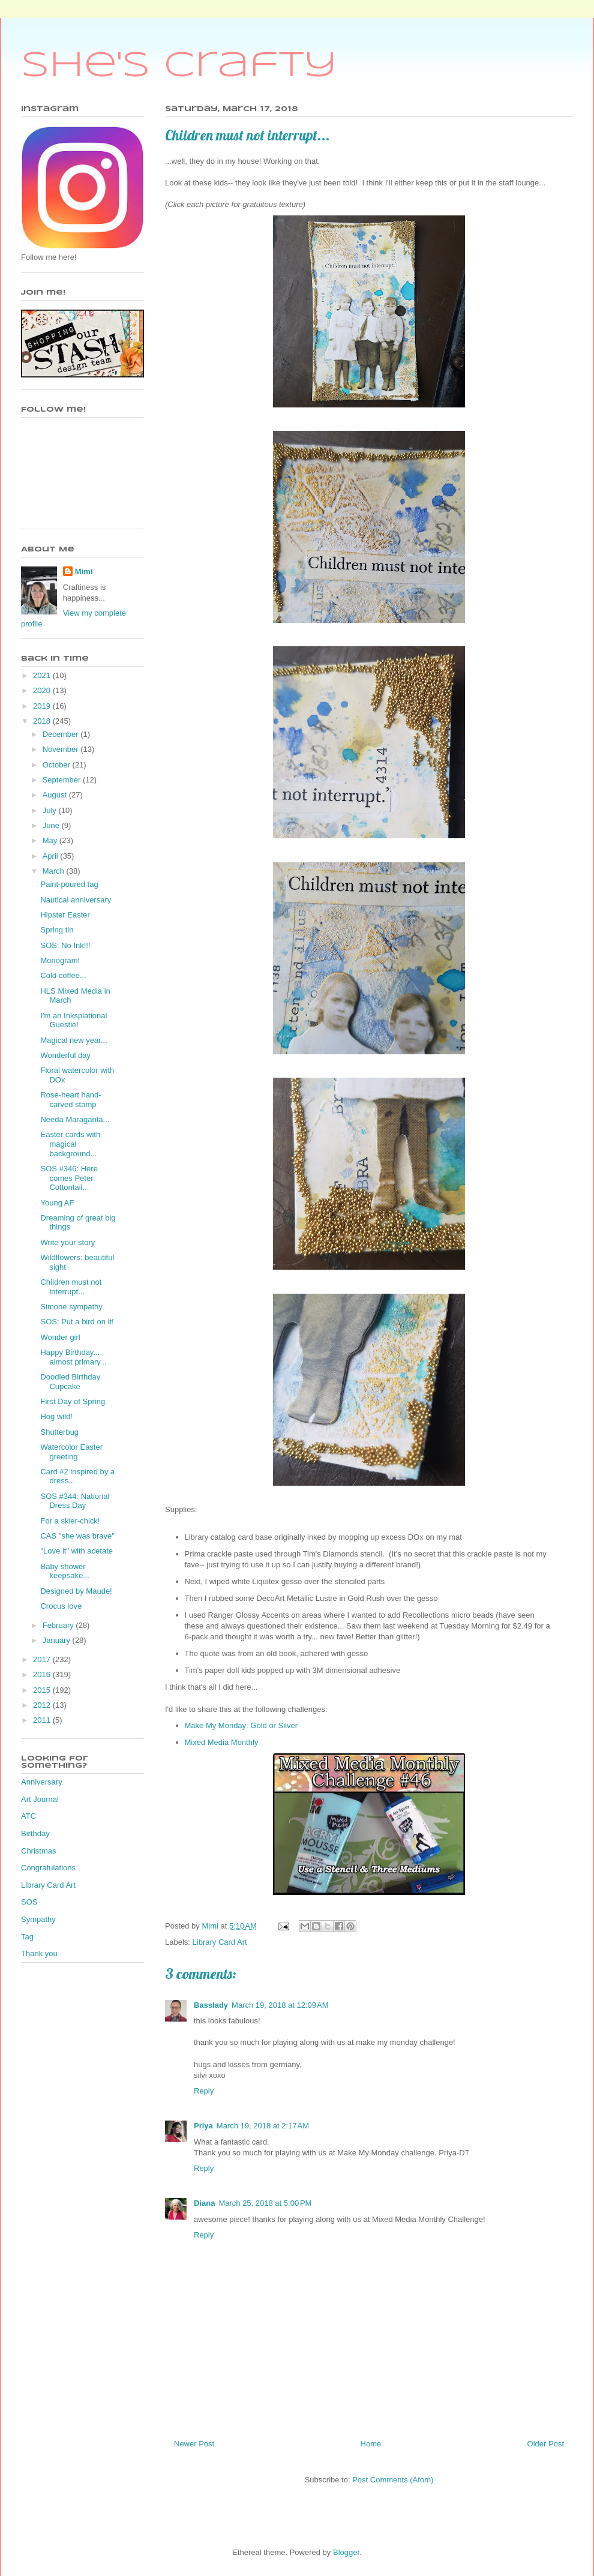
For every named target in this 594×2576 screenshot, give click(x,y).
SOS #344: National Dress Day (74, 1501)
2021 (43, 675)
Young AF (57, 1202)
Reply (204, 2090)
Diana (204, 2203)
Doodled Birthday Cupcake (70, 1381)
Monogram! (60, 960)
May (51, 840)
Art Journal (40, 1799)
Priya (203, 2125)
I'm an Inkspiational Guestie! (73, 1020)
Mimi (84, 571)
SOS (29, 1901)
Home (371, 2443)
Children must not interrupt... (70, 1286)
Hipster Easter (64, 914)
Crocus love (61, 1606)
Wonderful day (65, 1055)
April (52, 855)
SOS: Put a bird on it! (76, 1321)
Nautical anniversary (75, 899)
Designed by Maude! (76, 1591)
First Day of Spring (72, 1401)
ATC (28, 1816)
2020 (43, 690)
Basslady (211, 2005)
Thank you (39, 1953)
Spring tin (56, 929)
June (52, 825)
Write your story (67, 1242)
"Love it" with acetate (76, 1550)
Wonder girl (60, 1337)
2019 (43, 705)
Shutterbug (59, 1432)
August (56, 794)
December (62, 734)
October (58, 764)
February (59, 1625)
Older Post (545, 2443)
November (62, 749)
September (63, 779)
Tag (27, 1936)
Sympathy (38, 1919)
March (55, 870)
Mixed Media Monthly (222, 1742)
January (58, 1640)
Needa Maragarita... (74, 1119)
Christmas (38, 1850)
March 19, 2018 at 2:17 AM (263, 2125)
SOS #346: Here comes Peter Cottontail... (68, 1178)
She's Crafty (179, 66)
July (51, 810)
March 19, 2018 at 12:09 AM (280, 2005)
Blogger (346, 2552)
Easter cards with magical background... (70, 1143)
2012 (43, 1705)
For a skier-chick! (70, 1520)
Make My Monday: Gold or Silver (241, 1725)
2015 (43, 1690)
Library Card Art (220, 1942)
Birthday (35, 1833)
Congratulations (48, 1867)
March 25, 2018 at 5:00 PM (264, 2203)
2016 (43, 1674)
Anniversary (41, 1781)
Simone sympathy (71, 1306)
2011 (43, 1720)
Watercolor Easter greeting (71, 1452)
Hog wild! (56, 1416)
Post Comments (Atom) (392, 2479)
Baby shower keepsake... (64, 1571)
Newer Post (194, 2443)
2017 (43, 1659)
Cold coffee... (63, 975)
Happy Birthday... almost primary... (73, 1357)
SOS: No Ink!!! (65, 945)
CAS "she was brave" (77, 1535)
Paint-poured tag (69, 884)
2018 (43, 720)
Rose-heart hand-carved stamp (70, 1099)
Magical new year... (73, 1040)
